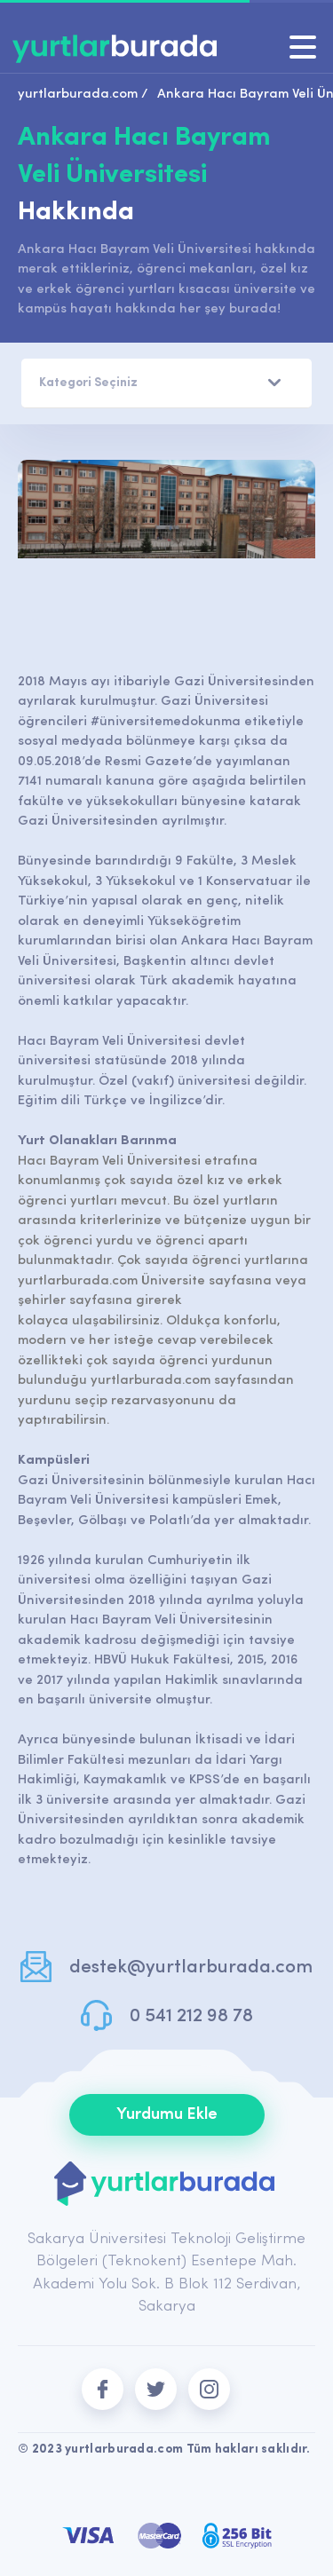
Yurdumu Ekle (167, 2114)
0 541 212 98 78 (191, 2016)
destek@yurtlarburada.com (191, 1967)
